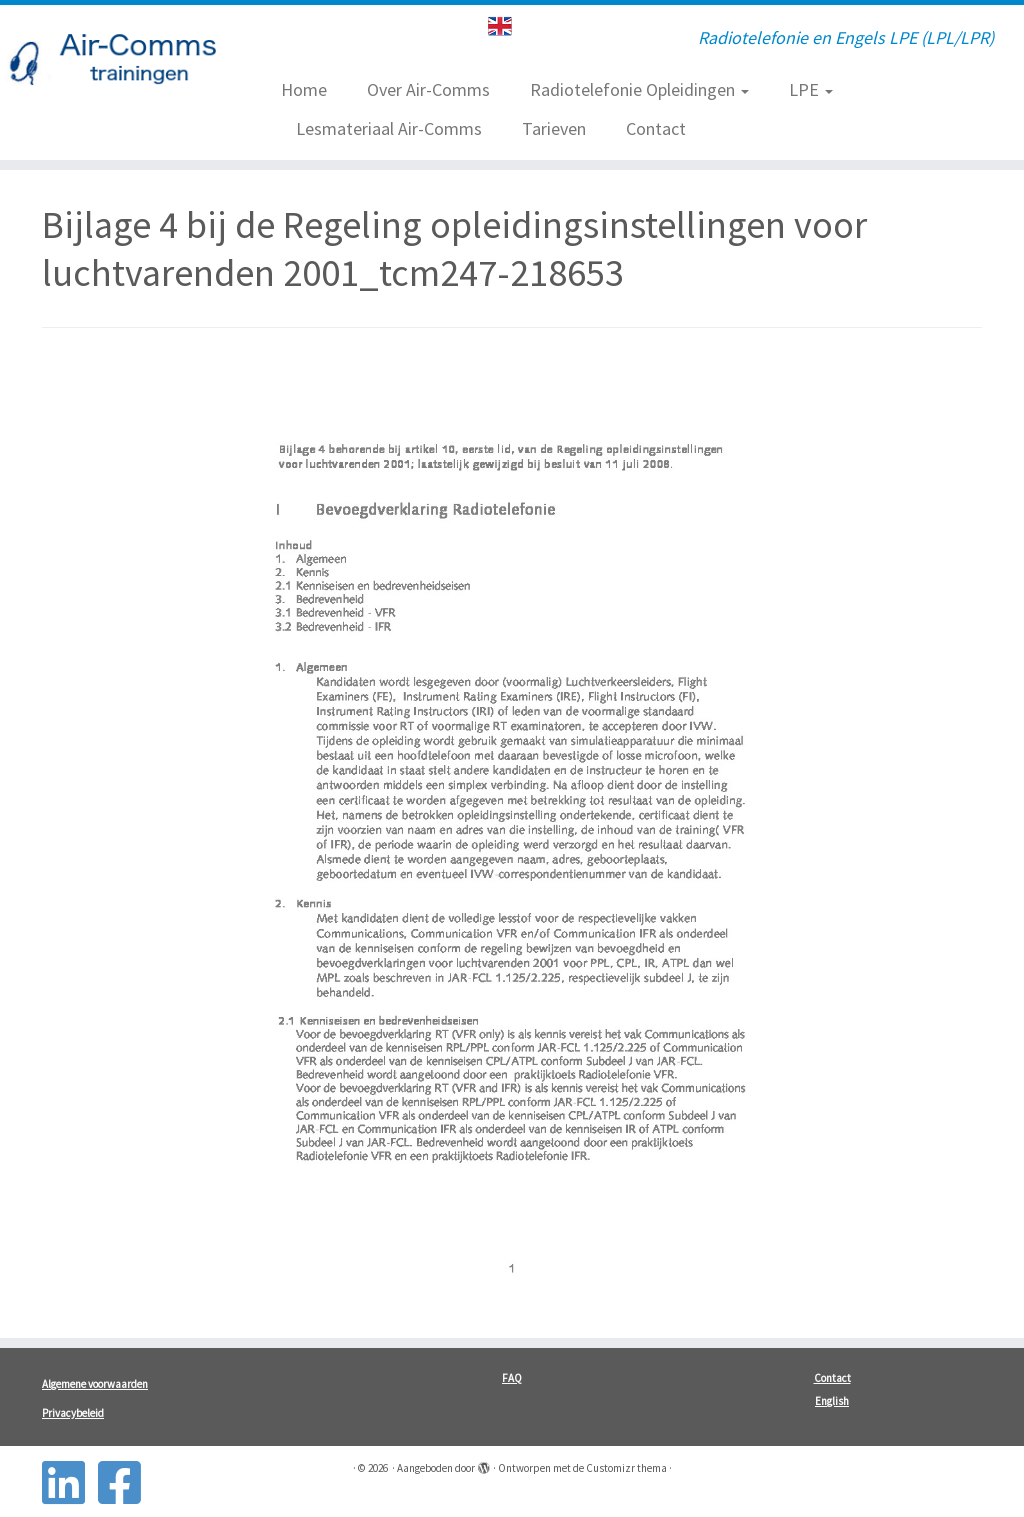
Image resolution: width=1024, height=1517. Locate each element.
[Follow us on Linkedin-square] (70, 1482)
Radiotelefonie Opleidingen (639, 89)
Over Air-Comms (428, 89)
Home (304, 89)
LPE (811, 89)
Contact (656, 128)
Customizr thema (626, 1468)
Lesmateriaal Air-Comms (389, 128)
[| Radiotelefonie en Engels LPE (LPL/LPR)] (120, 63)
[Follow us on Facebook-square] (126, 1482)
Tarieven (554, 128)
